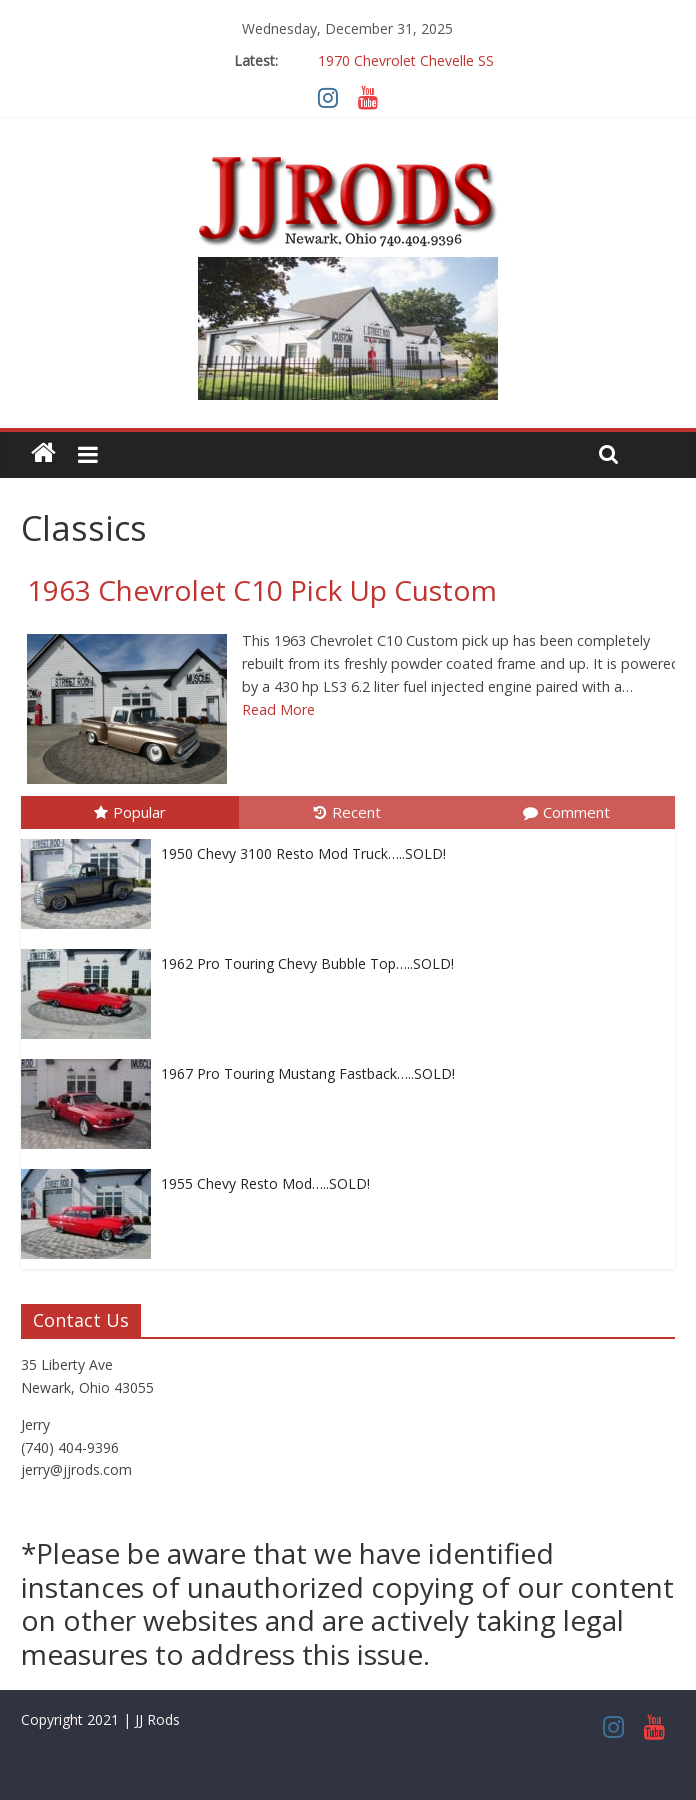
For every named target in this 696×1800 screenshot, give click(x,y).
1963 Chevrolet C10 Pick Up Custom (262, 590)
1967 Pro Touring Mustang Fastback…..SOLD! (308, 1073)
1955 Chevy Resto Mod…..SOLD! (265, 1183)
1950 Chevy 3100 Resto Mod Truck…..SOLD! (303, 853)
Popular (130, 812)
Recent (347, 812)
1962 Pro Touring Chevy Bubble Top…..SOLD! (307, 963)
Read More (278, 709)
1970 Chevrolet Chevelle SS (406, 60)
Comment (566, 812)
